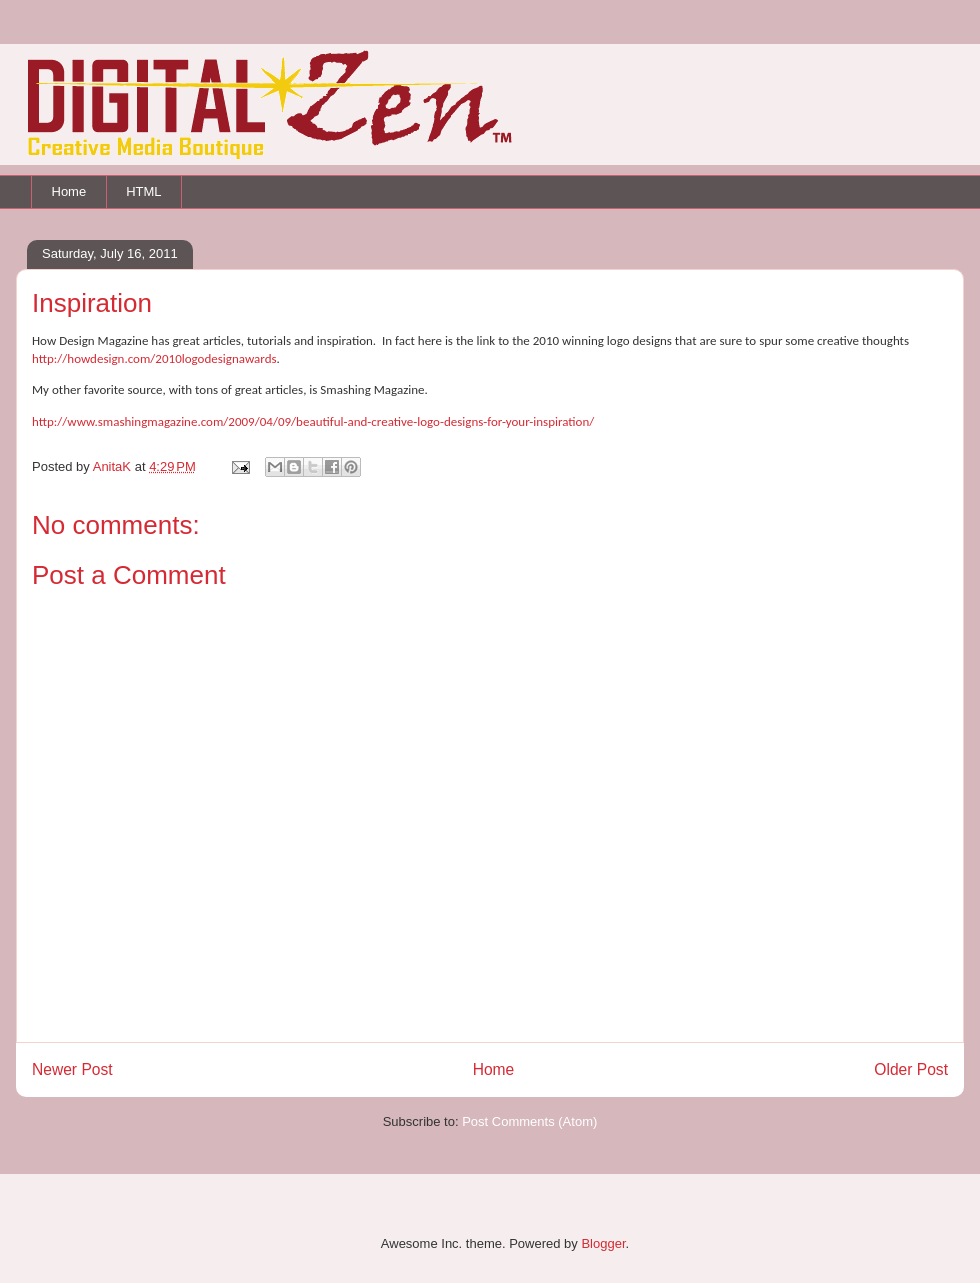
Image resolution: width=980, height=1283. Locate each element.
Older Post (911, 1069)
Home (69, 191)
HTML (143, 191)
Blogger (603, 1243)
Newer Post (72, 1069)
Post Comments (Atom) (529, 1121)
